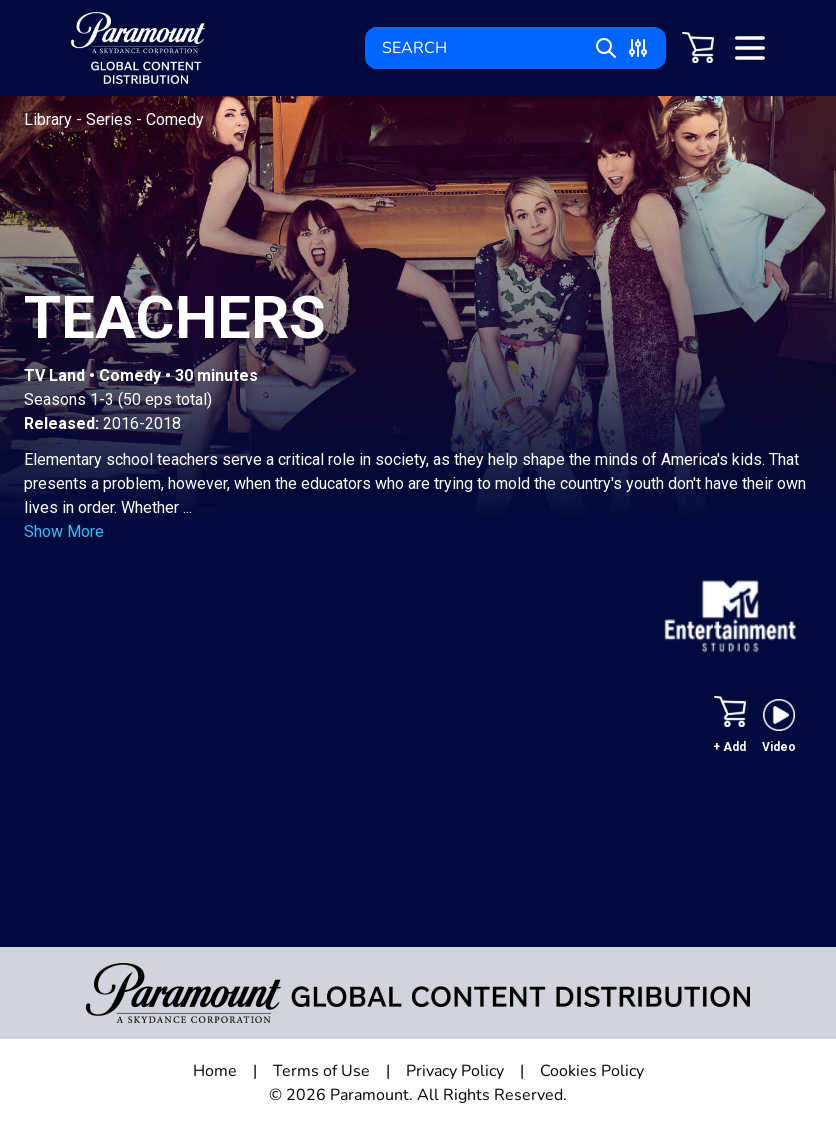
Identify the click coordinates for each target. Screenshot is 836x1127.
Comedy (175, 119)
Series (111, 119)
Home (215, 1071)
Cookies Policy (592, 1071)
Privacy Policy (455, 1071)
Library (50, 119)
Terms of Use (321, 1071)
